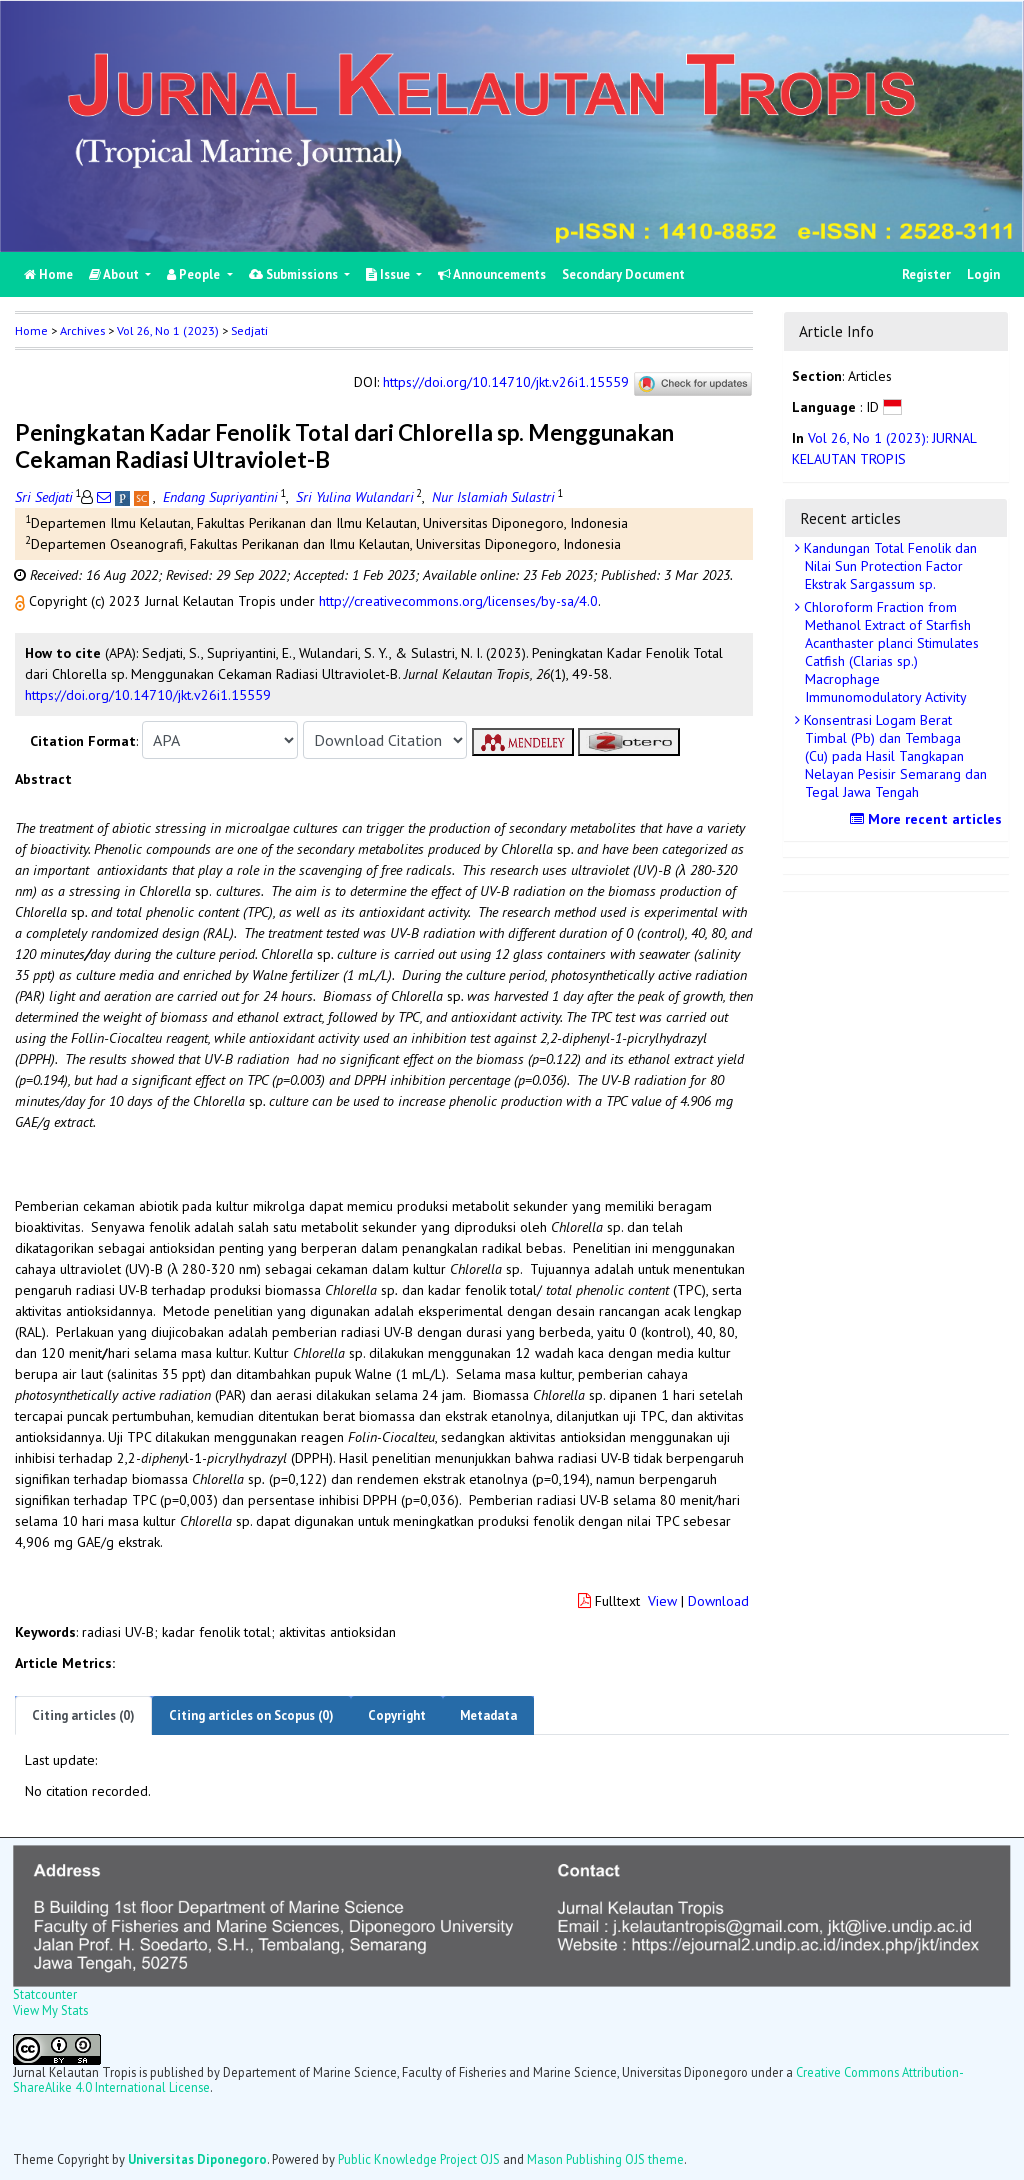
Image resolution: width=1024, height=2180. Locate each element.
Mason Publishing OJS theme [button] (605, 2159)
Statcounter (45, 1994)
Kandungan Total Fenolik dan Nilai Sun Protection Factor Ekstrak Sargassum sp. (888, 566)
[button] (22, 601)
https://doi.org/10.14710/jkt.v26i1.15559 (506, 383)
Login (983, 274)
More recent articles (928, 819)
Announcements (492, 274)
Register (926, 274)
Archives (82, 330)
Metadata (488, 1715)
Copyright (397, 1715)
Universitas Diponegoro (197, 2159)
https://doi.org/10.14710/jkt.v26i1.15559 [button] (148, 695)
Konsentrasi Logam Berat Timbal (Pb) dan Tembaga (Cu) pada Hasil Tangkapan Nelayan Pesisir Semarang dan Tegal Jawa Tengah (893, 756)
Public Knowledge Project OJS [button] (419, 2159)
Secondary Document (623, 274)
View (662, 1601)
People (195, 274)
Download (718, 1601)
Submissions (295, 274)
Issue (389, 274)
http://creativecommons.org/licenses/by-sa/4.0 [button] (458, 601)
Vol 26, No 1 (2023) (168, 330)
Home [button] (31, 330)
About (115, 274)
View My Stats (50, 2010)
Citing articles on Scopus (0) (251, 1715)
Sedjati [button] (249, 330)
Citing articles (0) (83, 1715)
